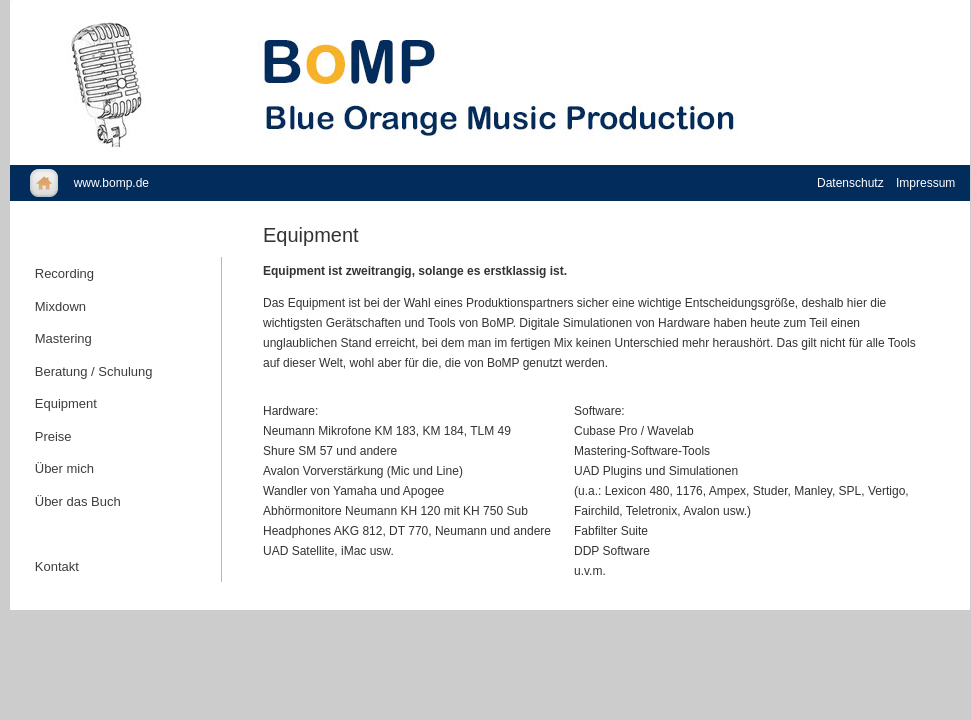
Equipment (66, 403)
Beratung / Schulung (94, 371)
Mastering (63, 338)
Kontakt (57, 566)
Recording (64, 273)
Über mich (64, 468)
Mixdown (60, 306)
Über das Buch (78, 501)
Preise (53, 436)
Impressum (925, 183)
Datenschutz (850, 183)
